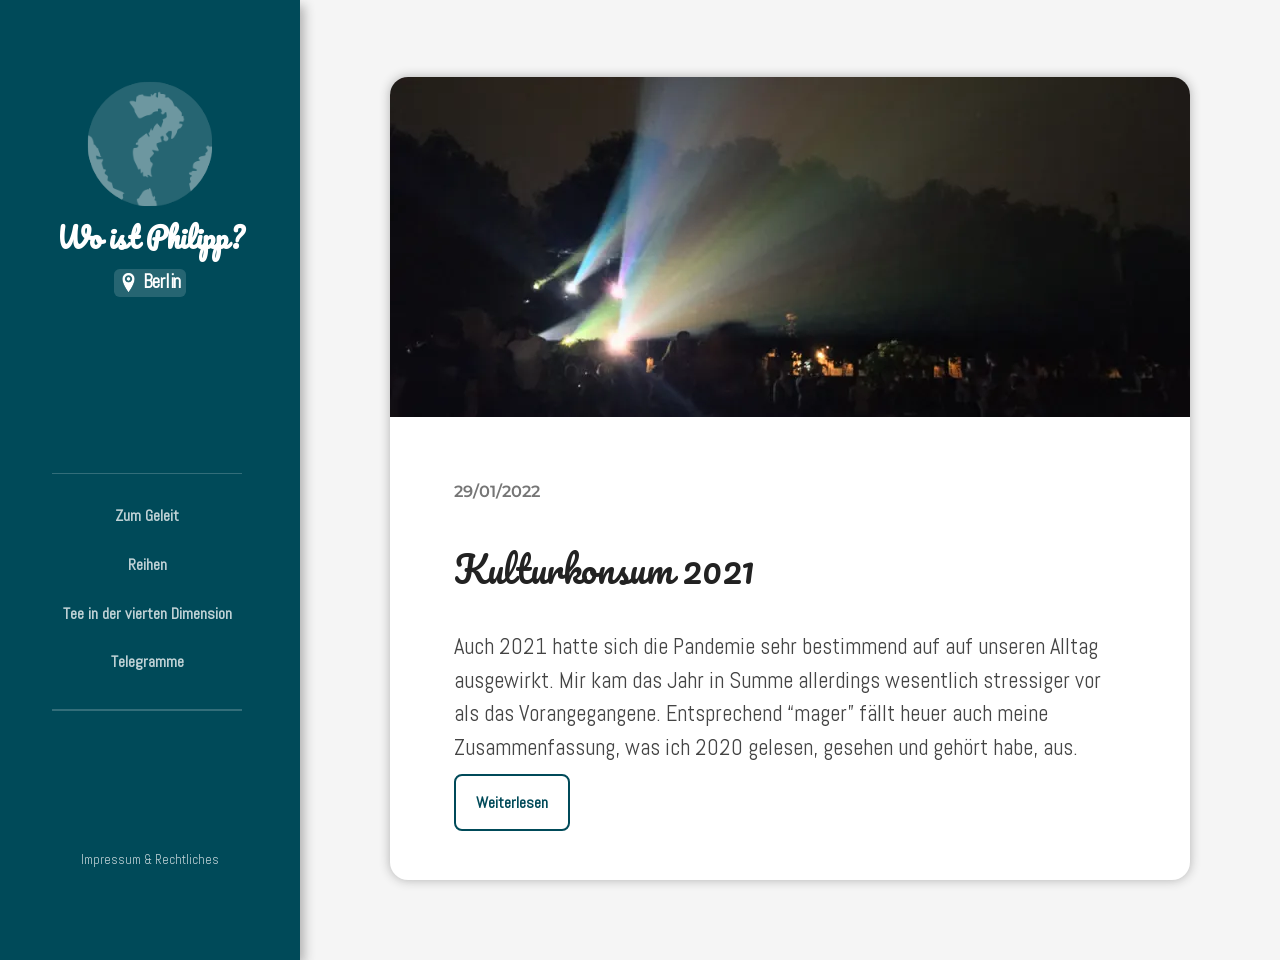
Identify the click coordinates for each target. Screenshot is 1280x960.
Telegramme (147, 661)
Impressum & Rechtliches (150, 859)
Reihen (147, 564)
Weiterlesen (512, 802)
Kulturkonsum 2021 (604, 568)
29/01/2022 (497, 491)
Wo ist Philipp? (150, 170)
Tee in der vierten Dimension (147, 613)
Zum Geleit (147, 515)
